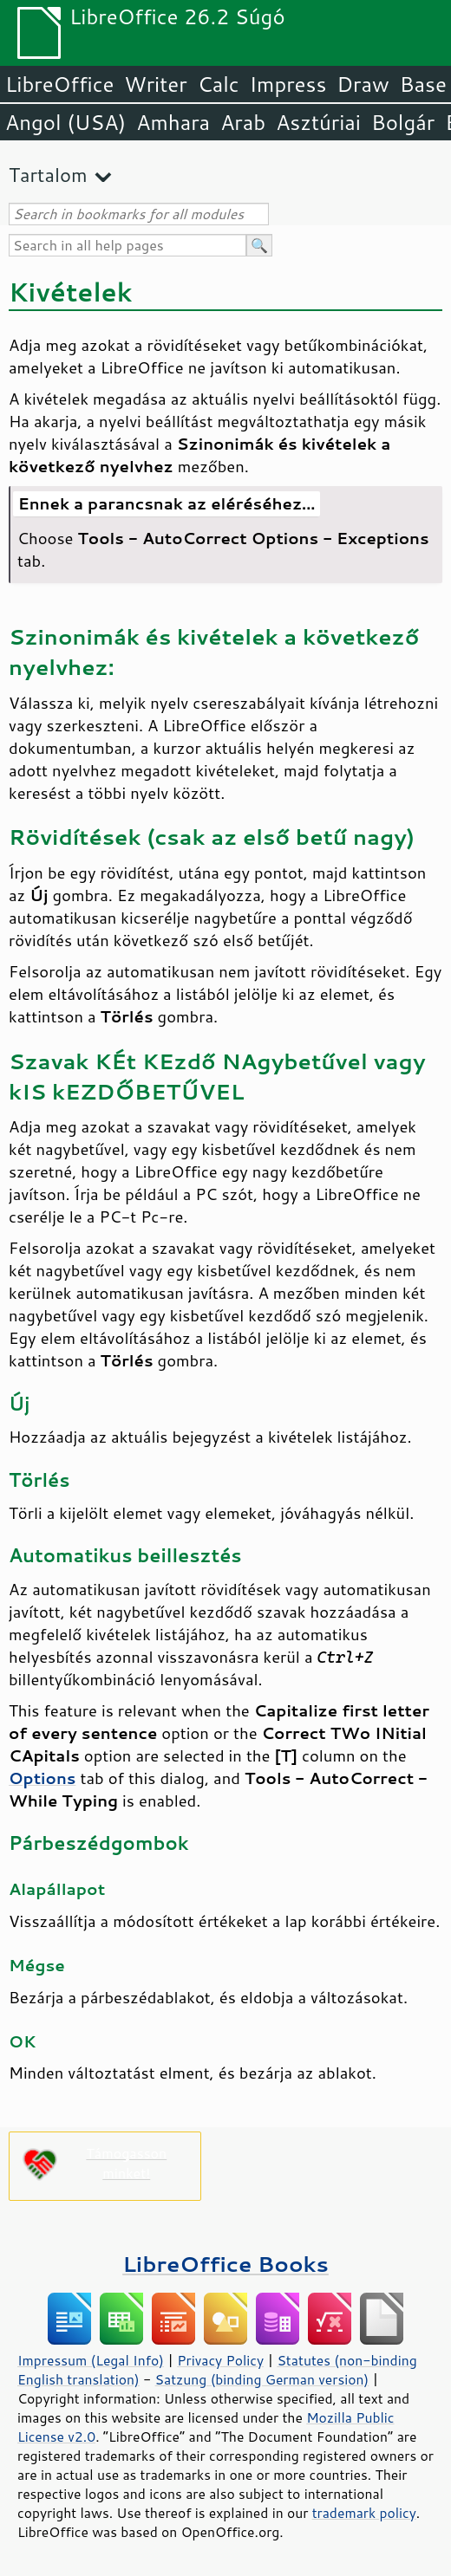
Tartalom (48, 174)
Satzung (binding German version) (262, 2379)
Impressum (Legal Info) (90, 2360)
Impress (288, 84)
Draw (363, 84)
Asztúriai (318, 122)
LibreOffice (59, 84)
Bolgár (403, 122)
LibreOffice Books (225, 2263)
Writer (155, 84)
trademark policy (364, 2512)
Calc (218, 84)
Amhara (173, 122)
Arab (242, 122)
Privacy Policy (220, 2360)
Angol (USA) (65, 122)
